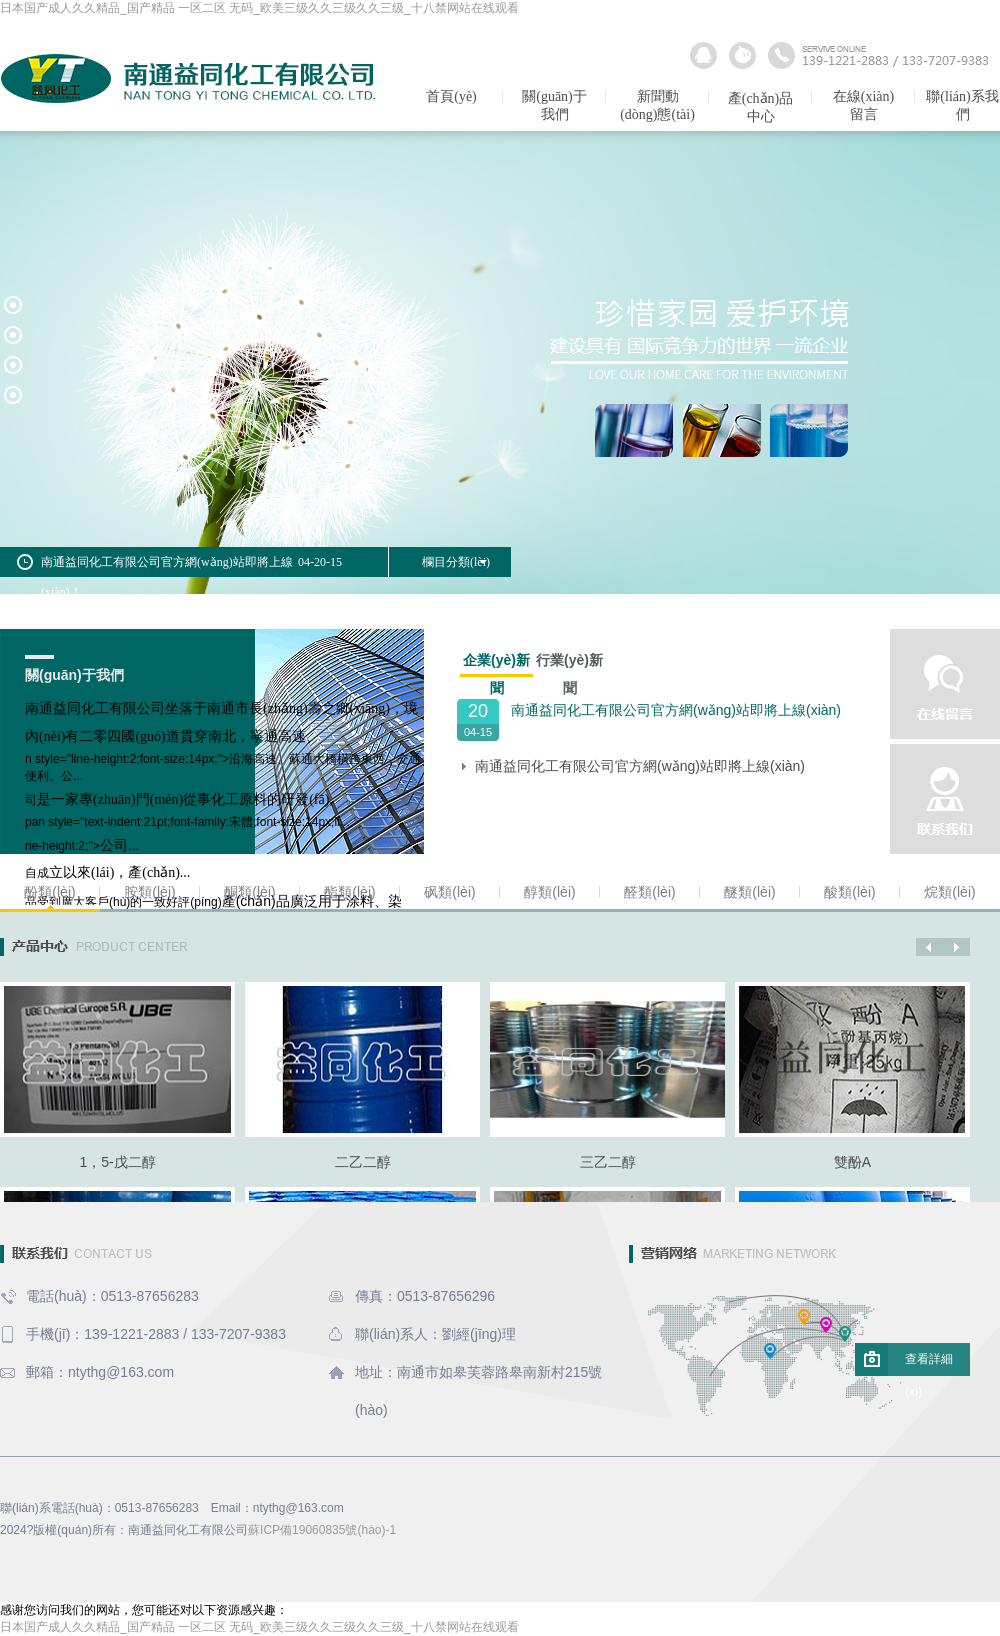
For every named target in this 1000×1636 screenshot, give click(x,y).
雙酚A (852, 1162)
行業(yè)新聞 (569, 663)
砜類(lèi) (449, 892)
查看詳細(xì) (929, 1364)
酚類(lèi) (49, 892)
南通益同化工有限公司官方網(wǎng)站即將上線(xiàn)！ (676, 710)
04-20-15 (320, 562)
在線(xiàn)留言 (863, 105)
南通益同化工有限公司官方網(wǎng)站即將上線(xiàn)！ (640, 766)
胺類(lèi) (149, 892)
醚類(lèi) (749, 892)
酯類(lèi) (349, 892)
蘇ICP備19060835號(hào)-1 (322, 1530)
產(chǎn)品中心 (761, 107)
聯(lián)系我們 (962, 105)
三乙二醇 (608, 1162)
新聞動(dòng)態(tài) (657, 105)
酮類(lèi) (249, 892)
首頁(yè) (451, 96)
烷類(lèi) (949, 892)
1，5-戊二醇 (117, 1162)
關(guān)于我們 (554, 105)
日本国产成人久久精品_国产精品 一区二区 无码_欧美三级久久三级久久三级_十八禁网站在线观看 (259, 8)
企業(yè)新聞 (496, 664)
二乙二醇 (363, 1162)
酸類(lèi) (849, 892)
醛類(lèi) (649, 892)
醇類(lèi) (549, 892)
